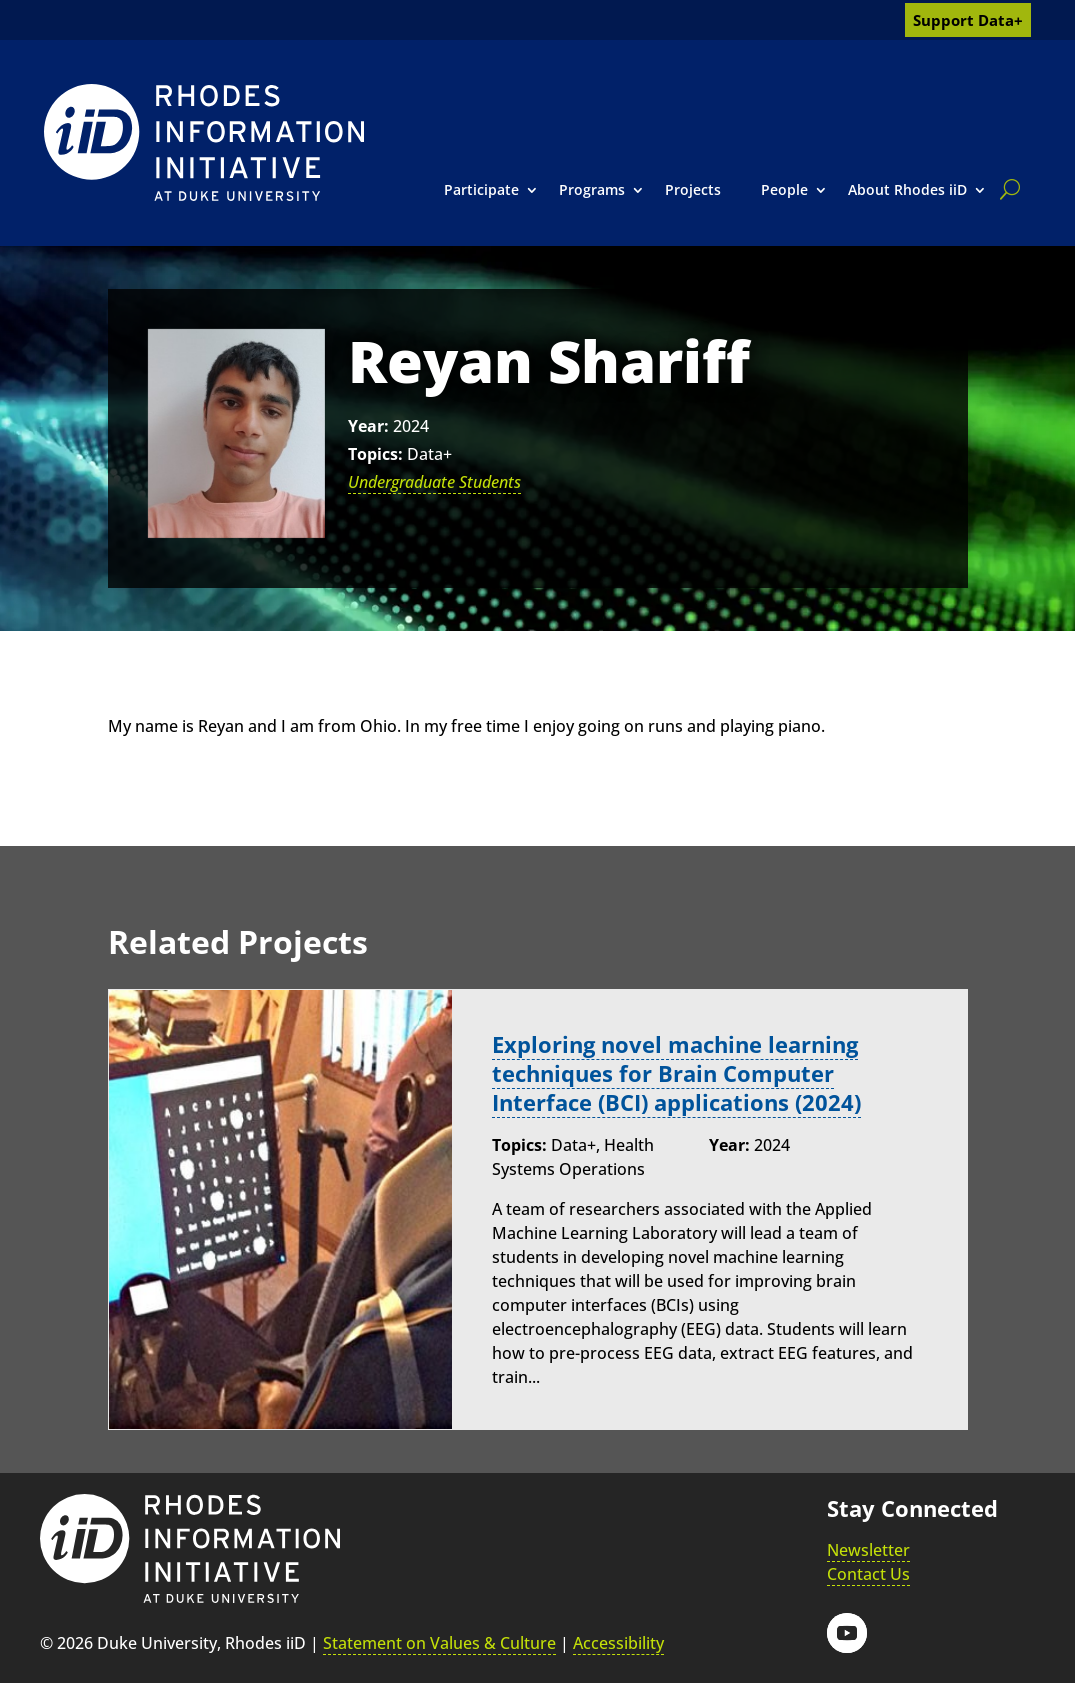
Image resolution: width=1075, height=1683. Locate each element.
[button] (847, 1633)
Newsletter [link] (868, 1550)
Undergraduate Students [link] (434, 482)
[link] (204, 142)
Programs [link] (592, 189)
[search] (1006, 189)
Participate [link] (481, 189)
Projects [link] (693, 189)
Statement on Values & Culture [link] (439, 1643)
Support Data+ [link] (968, 20)
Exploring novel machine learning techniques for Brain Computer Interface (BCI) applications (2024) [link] (676, 1073)
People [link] (784, 189)
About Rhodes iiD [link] (907, 189)
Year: (368, 426)
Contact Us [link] (868, 1574)
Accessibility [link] (618, 1643)
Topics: (375, 454)
